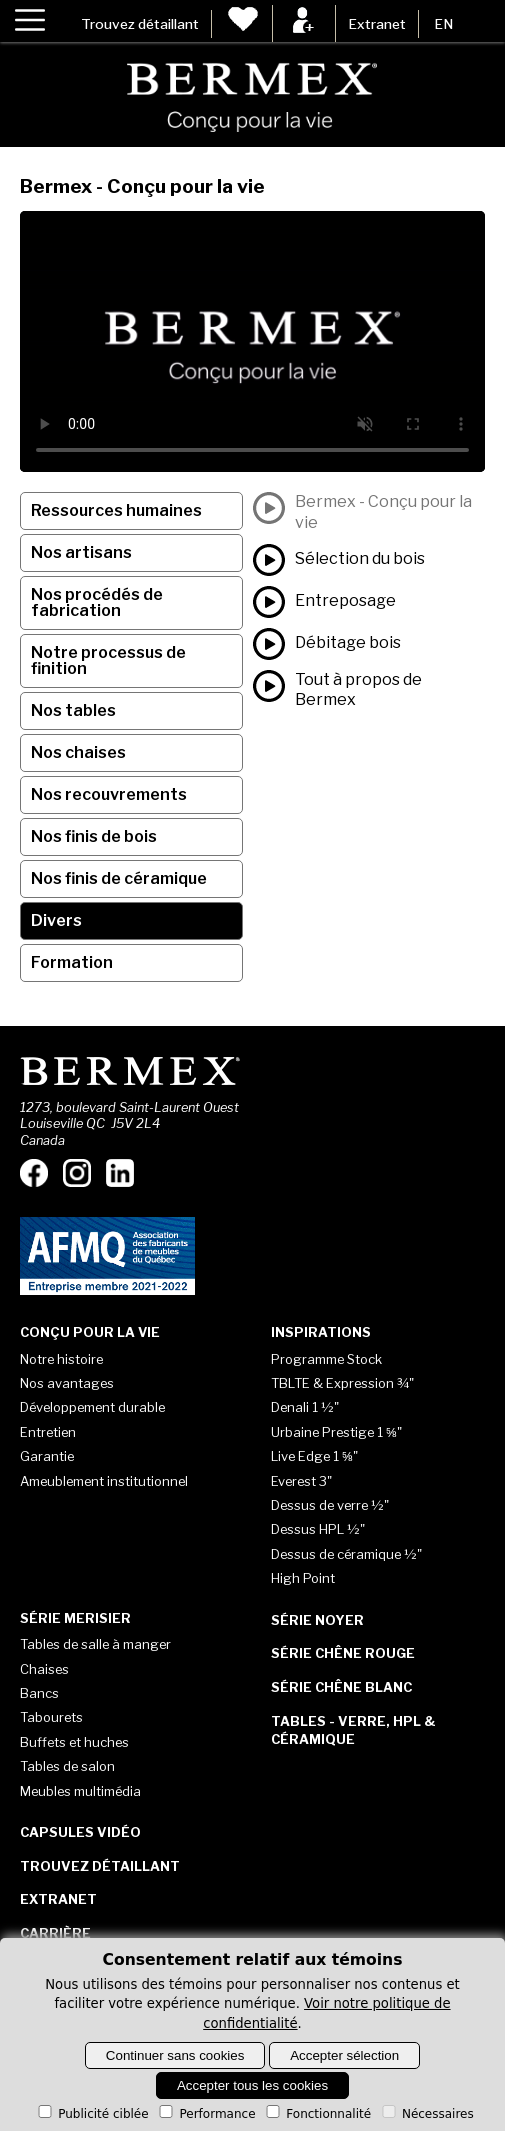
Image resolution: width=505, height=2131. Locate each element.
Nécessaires (426, 2114)
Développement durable (92, 1407)
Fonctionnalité (317, 2114)
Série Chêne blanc (341, 1687)
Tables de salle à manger (95, 1644)
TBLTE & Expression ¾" (342, 1383)
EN (443, 24)
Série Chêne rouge (343, 1653)
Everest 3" (301, 1481)
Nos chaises (78, 752)
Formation (72, 962)
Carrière (55, 1933)
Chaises (44, 1669)
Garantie (47, 1456)
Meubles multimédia (80, 1791)
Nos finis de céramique (119, 878)
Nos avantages (67, 1383)
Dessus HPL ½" (318, 1529)
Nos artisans (81, 552)
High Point (303, 1578)
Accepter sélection (344, 2055)
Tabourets (51, 1717)
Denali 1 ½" (305, 1407)
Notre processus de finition (108, 660)
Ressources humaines (116, 510)
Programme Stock (326, 1359)
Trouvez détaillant (140, 24)
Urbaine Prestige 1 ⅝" (336, 1432)
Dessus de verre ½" (330, 1505)
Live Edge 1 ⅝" (314, 1456)
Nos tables (73, 710)
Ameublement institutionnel (104, 1481)
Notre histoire (61, 1359)
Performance (205, 2114)
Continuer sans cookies (175, 2055)
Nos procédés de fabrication (97, 602)
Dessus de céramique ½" (346, 1554)
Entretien (48, 1432)
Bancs (39, 1693)
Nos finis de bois (94, 836)
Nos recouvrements (109, 794)
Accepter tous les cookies (252, 2085)
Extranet (377, 24)
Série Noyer (317, 1620)
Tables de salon (67, 1766)
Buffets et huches (74, 1742)
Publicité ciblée (91, 2114)
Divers (56, 920)
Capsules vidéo (80, 1832)
